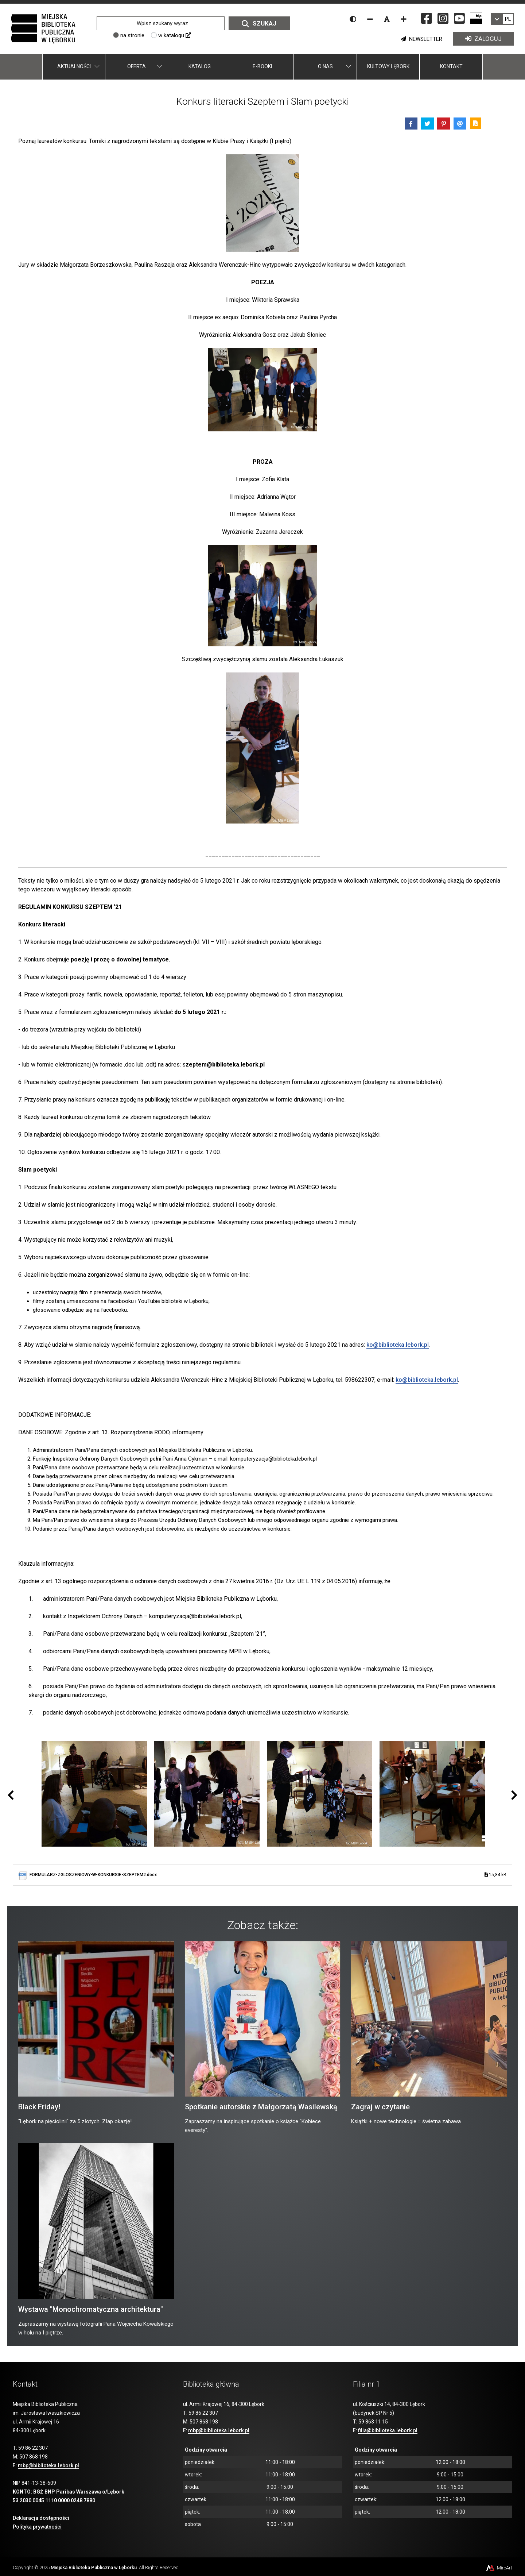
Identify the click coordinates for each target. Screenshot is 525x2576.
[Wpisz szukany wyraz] (161, 23)
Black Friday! (39, 2106)
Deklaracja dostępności (41, 2518)
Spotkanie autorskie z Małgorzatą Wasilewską (261, 2106)
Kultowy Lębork (388, 66)
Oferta (136, 66)
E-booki (262, 66)
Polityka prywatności (37, 2527)
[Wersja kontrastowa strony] (353, 19)
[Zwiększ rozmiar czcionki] (403, 19)
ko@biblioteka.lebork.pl (397, 1344)
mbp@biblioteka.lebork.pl (48, 2465)
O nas (325, 66)
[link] (502, 19)
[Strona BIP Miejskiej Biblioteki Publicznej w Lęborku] (476, 18)
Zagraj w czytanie (380, 2106)
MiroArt (498, 2568)
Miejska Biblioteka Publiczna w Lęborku (94, 2567)
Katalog (199, 66)
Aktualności (74, 66)
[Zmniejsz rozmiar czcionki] (370, 19)
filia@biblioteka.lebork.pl (387, 2430)
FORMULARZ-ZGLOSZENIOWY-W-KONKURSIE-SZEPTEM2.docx (268, 1874)
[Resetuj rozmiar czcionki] (386, 19)
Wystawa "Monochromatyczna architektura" (90, 2309)
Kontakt (451, 66)
